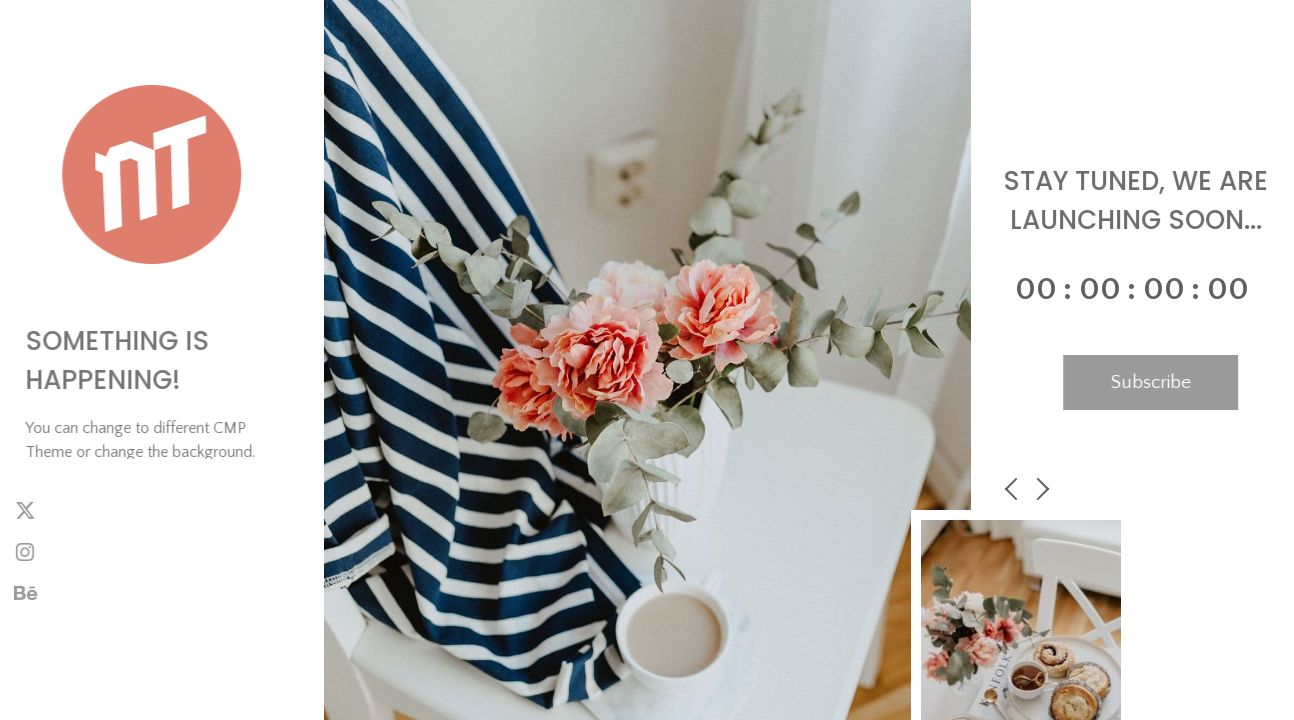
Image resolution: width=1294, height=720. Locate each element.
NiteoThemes (96, 676)
